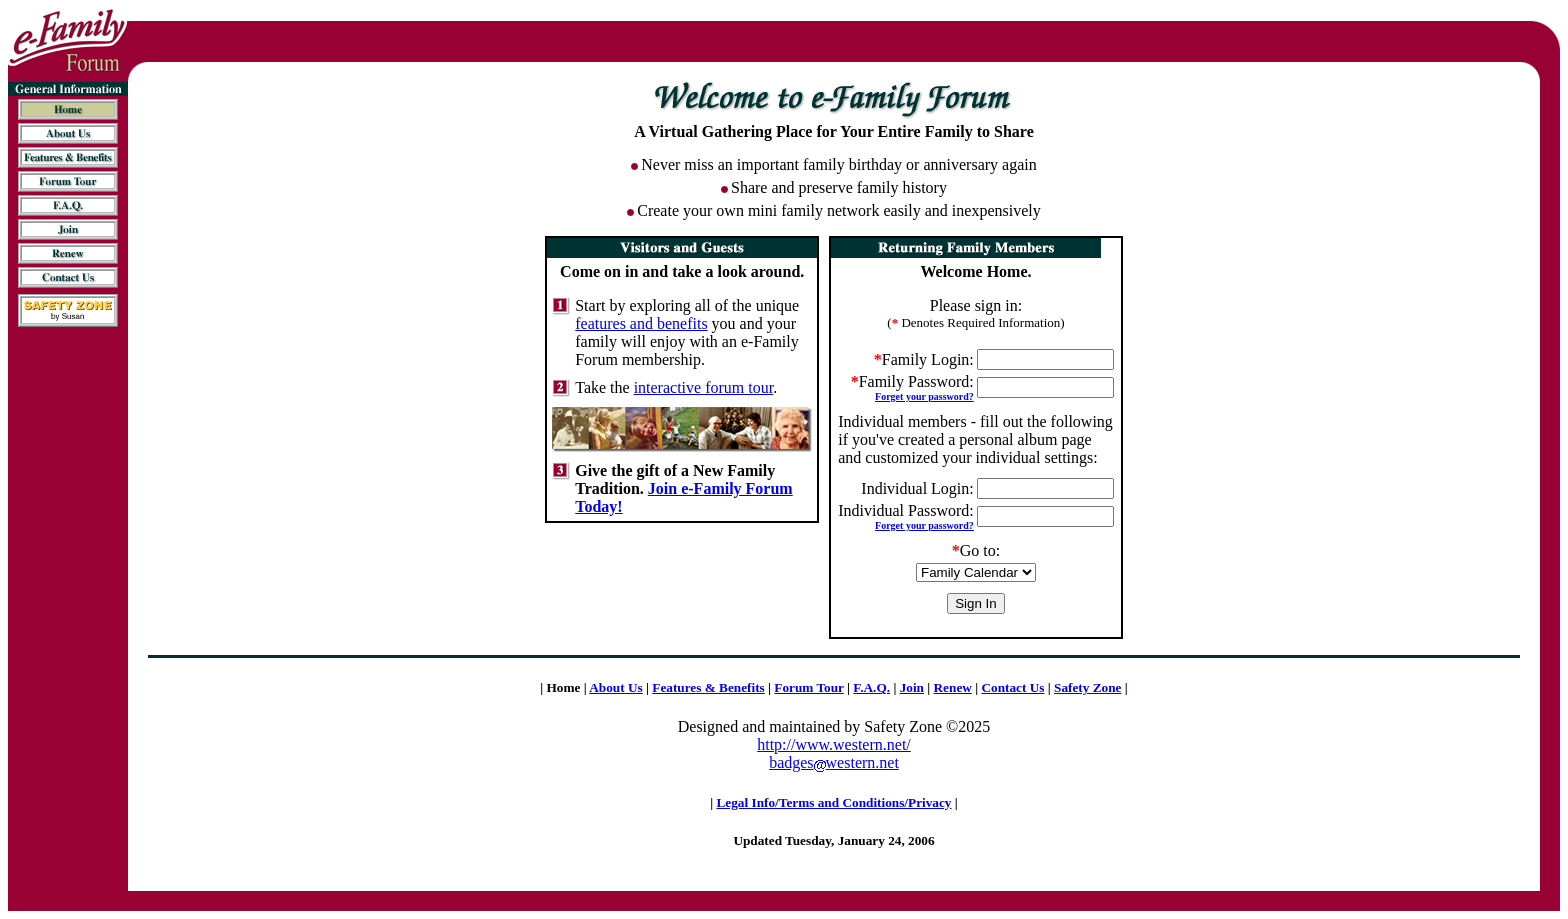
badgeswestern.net (834, 762)
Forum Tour (808, 687)
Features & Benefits (708, 687)
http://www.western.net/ (834, 744)
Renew (953, 687)
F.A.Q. (871, 687)
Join (912, 687)
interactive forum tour (704, 387)
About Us (615, 687)
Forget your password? (924, 396)
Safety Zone (1087, 687)
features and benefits (641, 323)
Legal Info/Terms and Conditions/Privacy (834, 802)
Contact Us (1012, 687)
